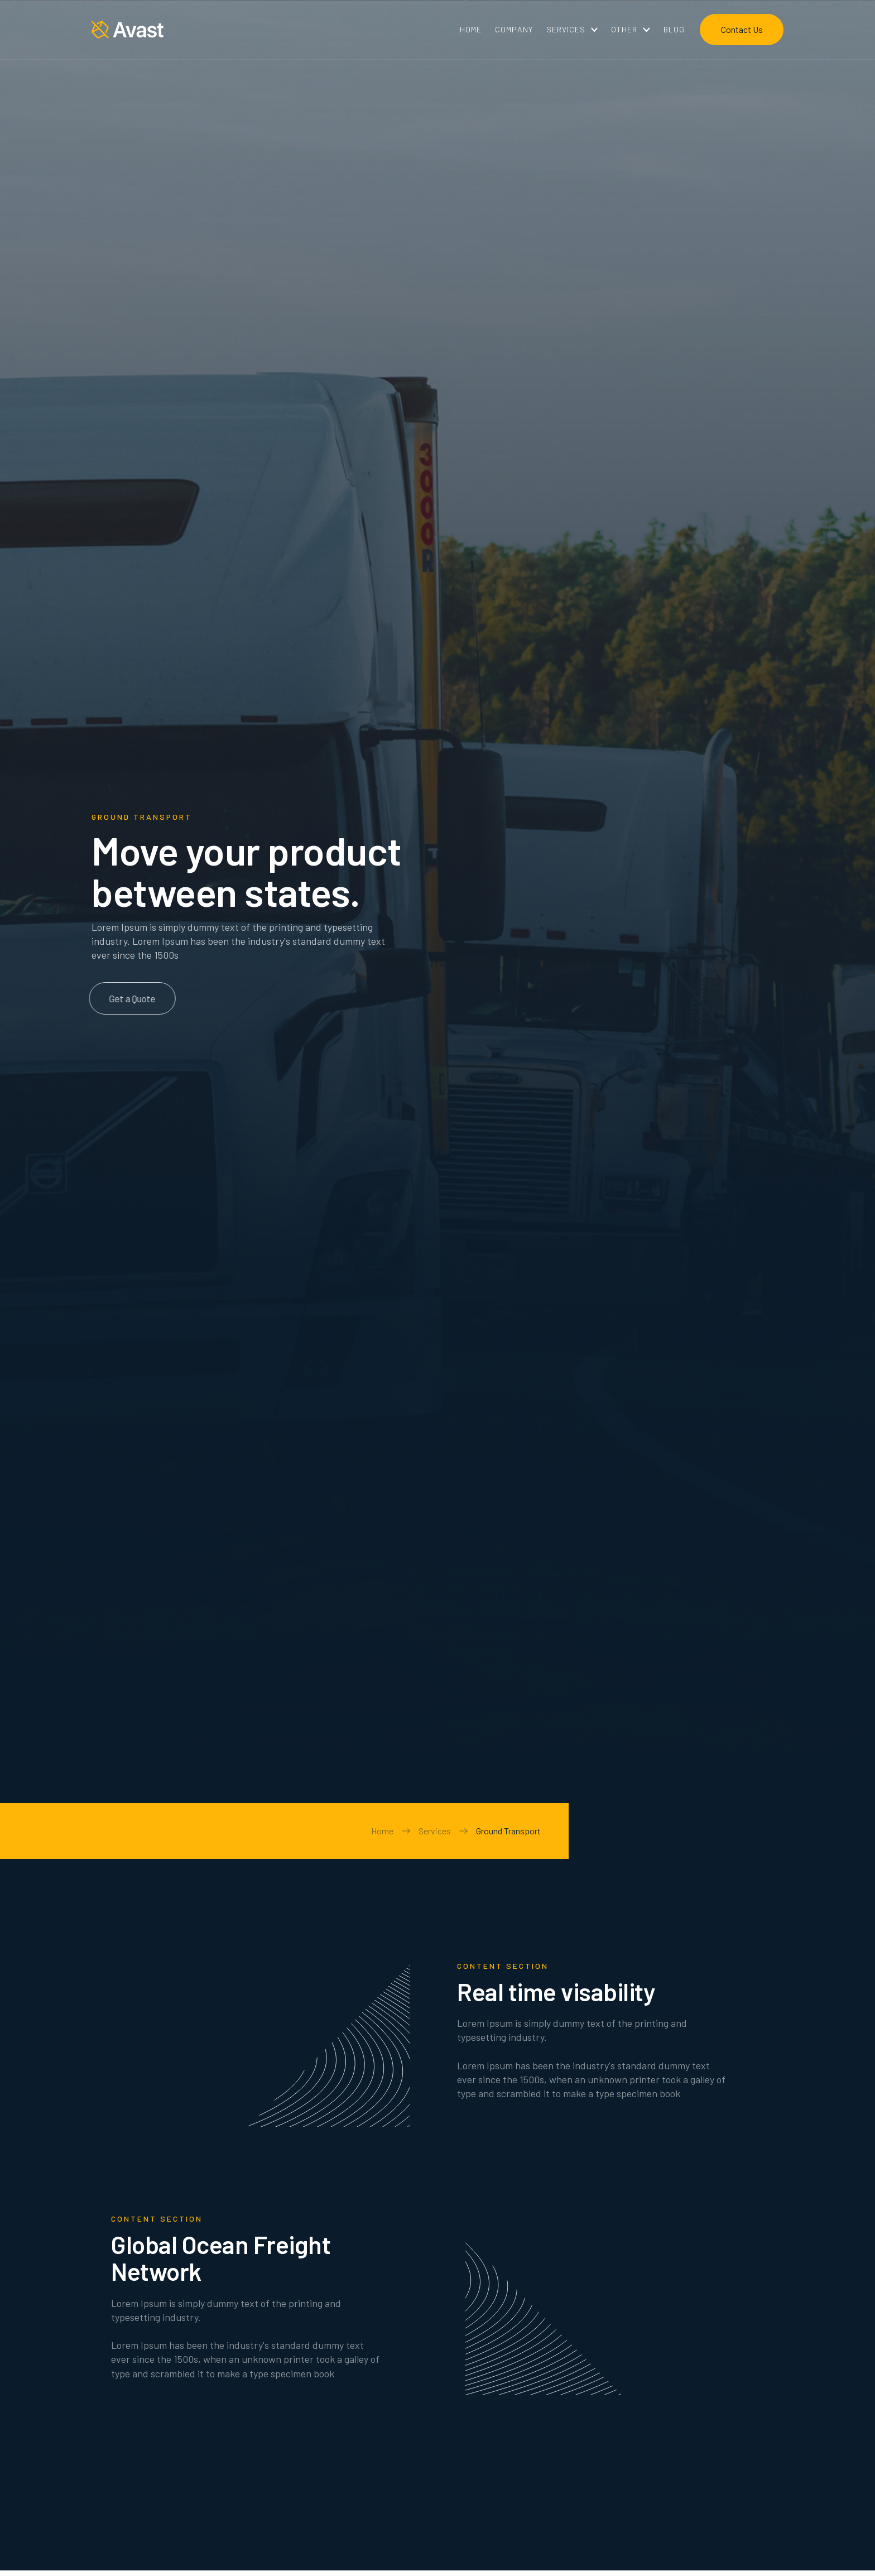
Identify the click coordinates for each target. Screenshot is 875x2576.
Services (435, 1830)
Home (382, 1830)
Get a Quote (124, 998)
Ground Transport (508, 1830)
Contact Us (742, 29)
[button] (572, 29)
